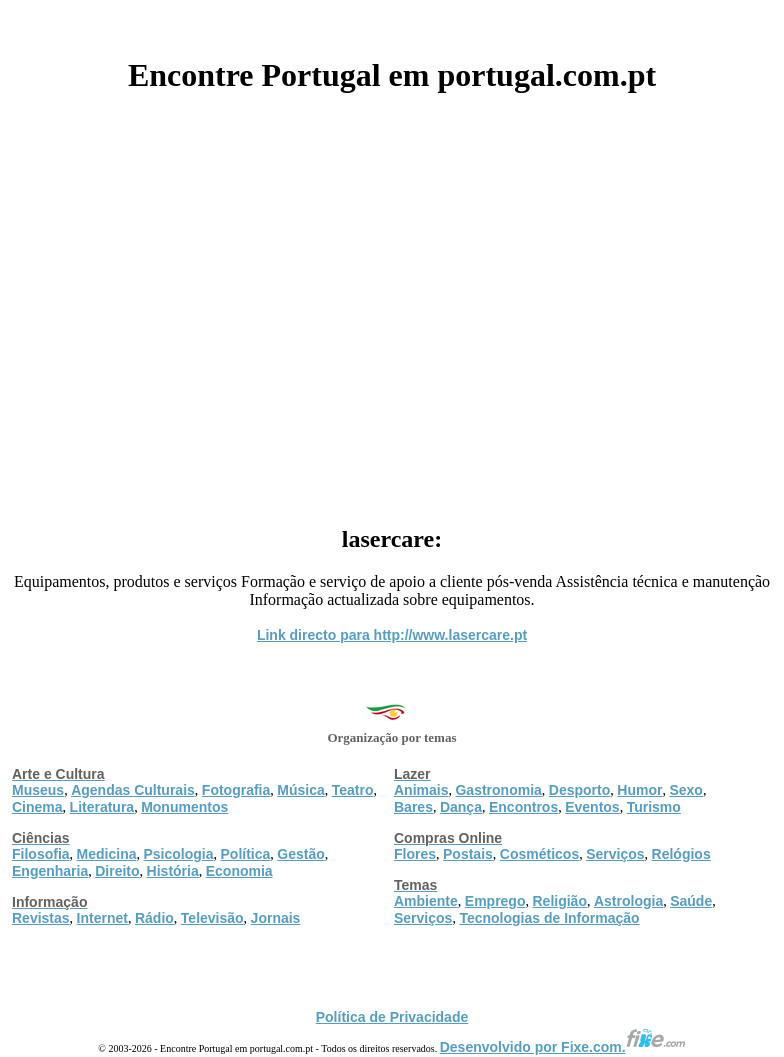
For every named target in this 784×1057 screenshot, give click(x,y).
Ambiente (426, 901)
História (173, 871)
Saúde (691, 901)
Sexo (685, 790)
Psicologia (178, 854)
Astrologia (628, 901)
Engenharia (50, 871)
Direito (117, 871)
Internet (102, 918)
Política (246, 854)
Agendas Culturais (133, 790)
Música (300, 790)
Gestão (300, 854)
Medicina (107, 854)
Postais (468, 854)
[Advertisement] (392, 302)
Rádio (154, 918)
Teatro (353, 790)
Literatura (102, 807)
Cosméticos (539, 854)
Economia (239, 871)
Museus (38, 790)
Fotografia (236, 790)
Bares (413, 807)
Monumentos (184, 807)
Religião (559, 901)
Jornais (276, 918)
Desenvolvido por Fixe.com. (563, 1047)
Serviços (615, 854)
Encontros (523, 807)
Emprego (495, 901)
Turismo (654, 807)
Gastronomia (498, 790)
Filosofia (41, 854)
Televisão (212, 918)
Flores (415, 854)
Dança (461, 807)
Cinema (37, 807)
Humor (639, 790)
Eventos (592, 807)
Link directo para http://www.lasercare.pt (392, 635)
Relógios (681, 854)
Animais (421, 790)
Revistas (41, 918)
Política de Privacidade (392, 1017)
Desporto (579, 790)
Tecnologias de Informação (549, 918)
